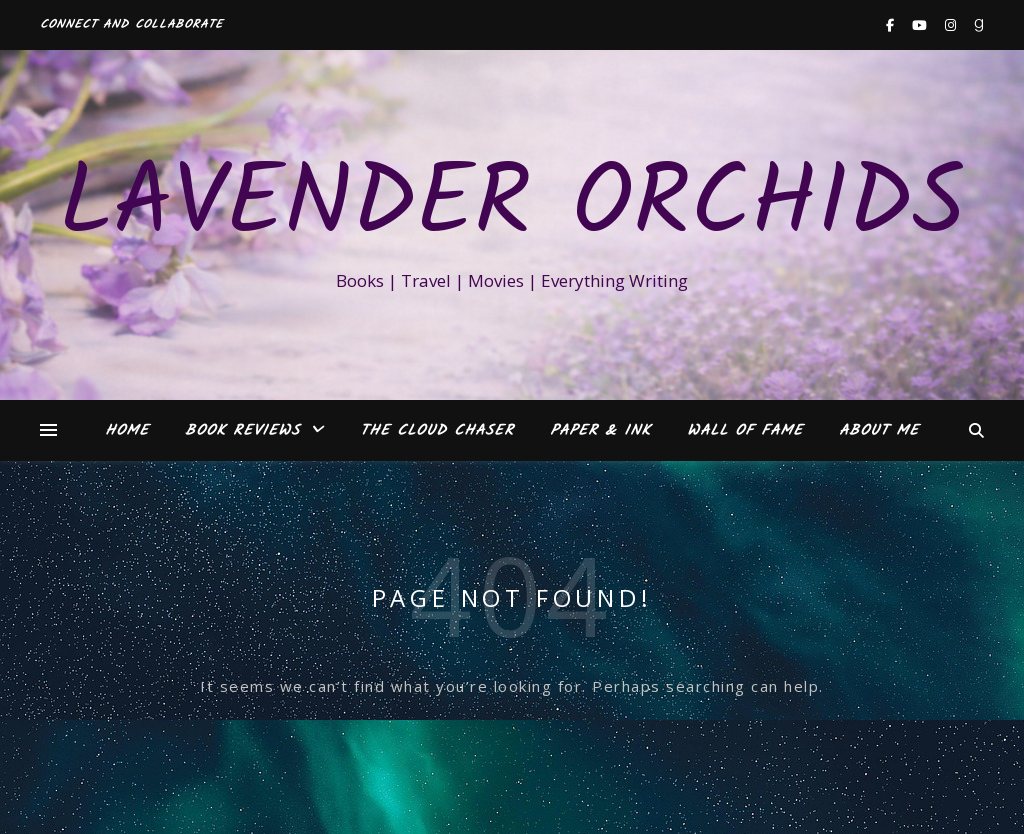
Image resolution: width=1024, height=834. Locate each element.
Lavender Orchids (512, 207)
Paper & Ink (600, 431)
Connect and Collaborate (131, 24)
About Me (879, 431)
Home (127, 431)
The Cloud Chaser (437, 431)
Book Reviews (242, 431)
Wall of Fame (745, 431)
